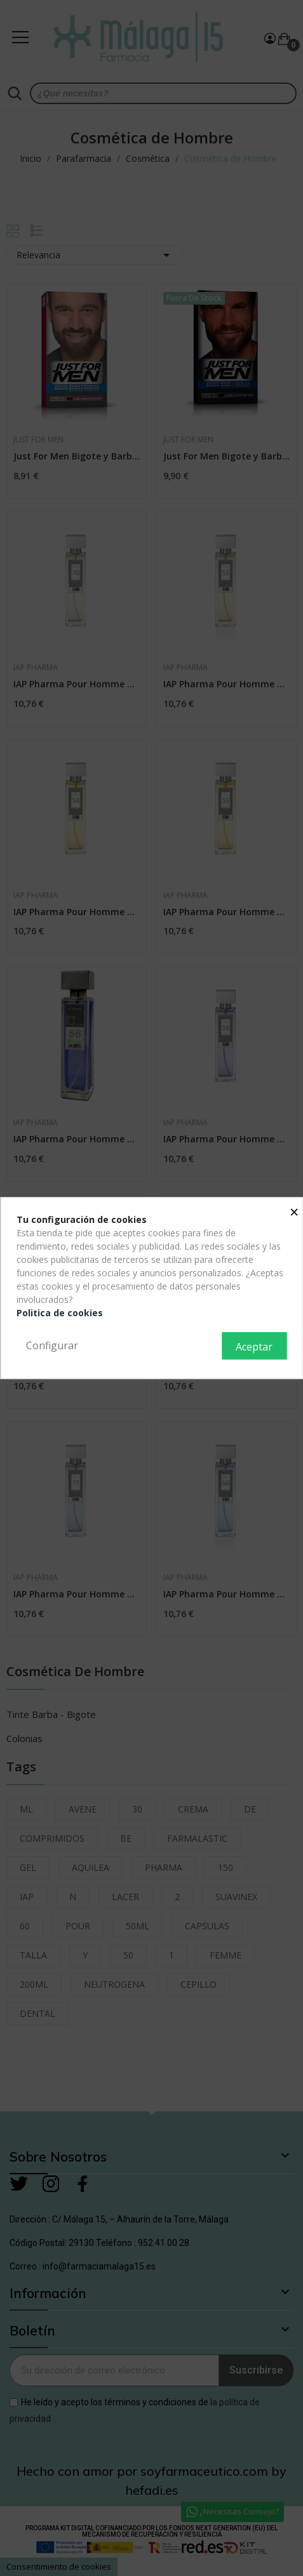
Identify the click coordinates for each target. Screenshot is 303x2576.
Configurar (52, 1345)
